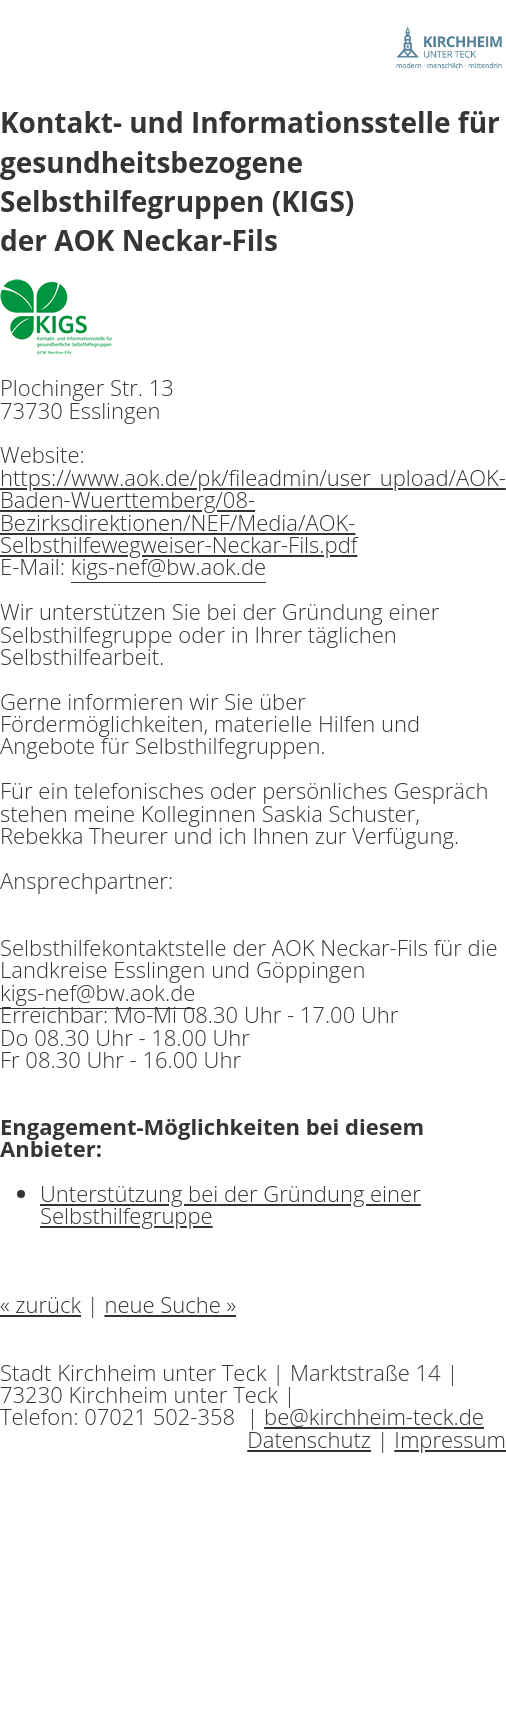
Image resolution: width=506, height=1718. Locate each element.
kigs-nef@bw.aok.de (168, 566)
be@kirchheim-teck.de (374, 1416)
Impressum (450, 1439)
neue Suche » (170, 1304)
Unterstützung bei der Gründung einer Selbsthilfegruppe (230, 1204)
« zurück (40, 1304)
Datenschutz (309, 1439)
